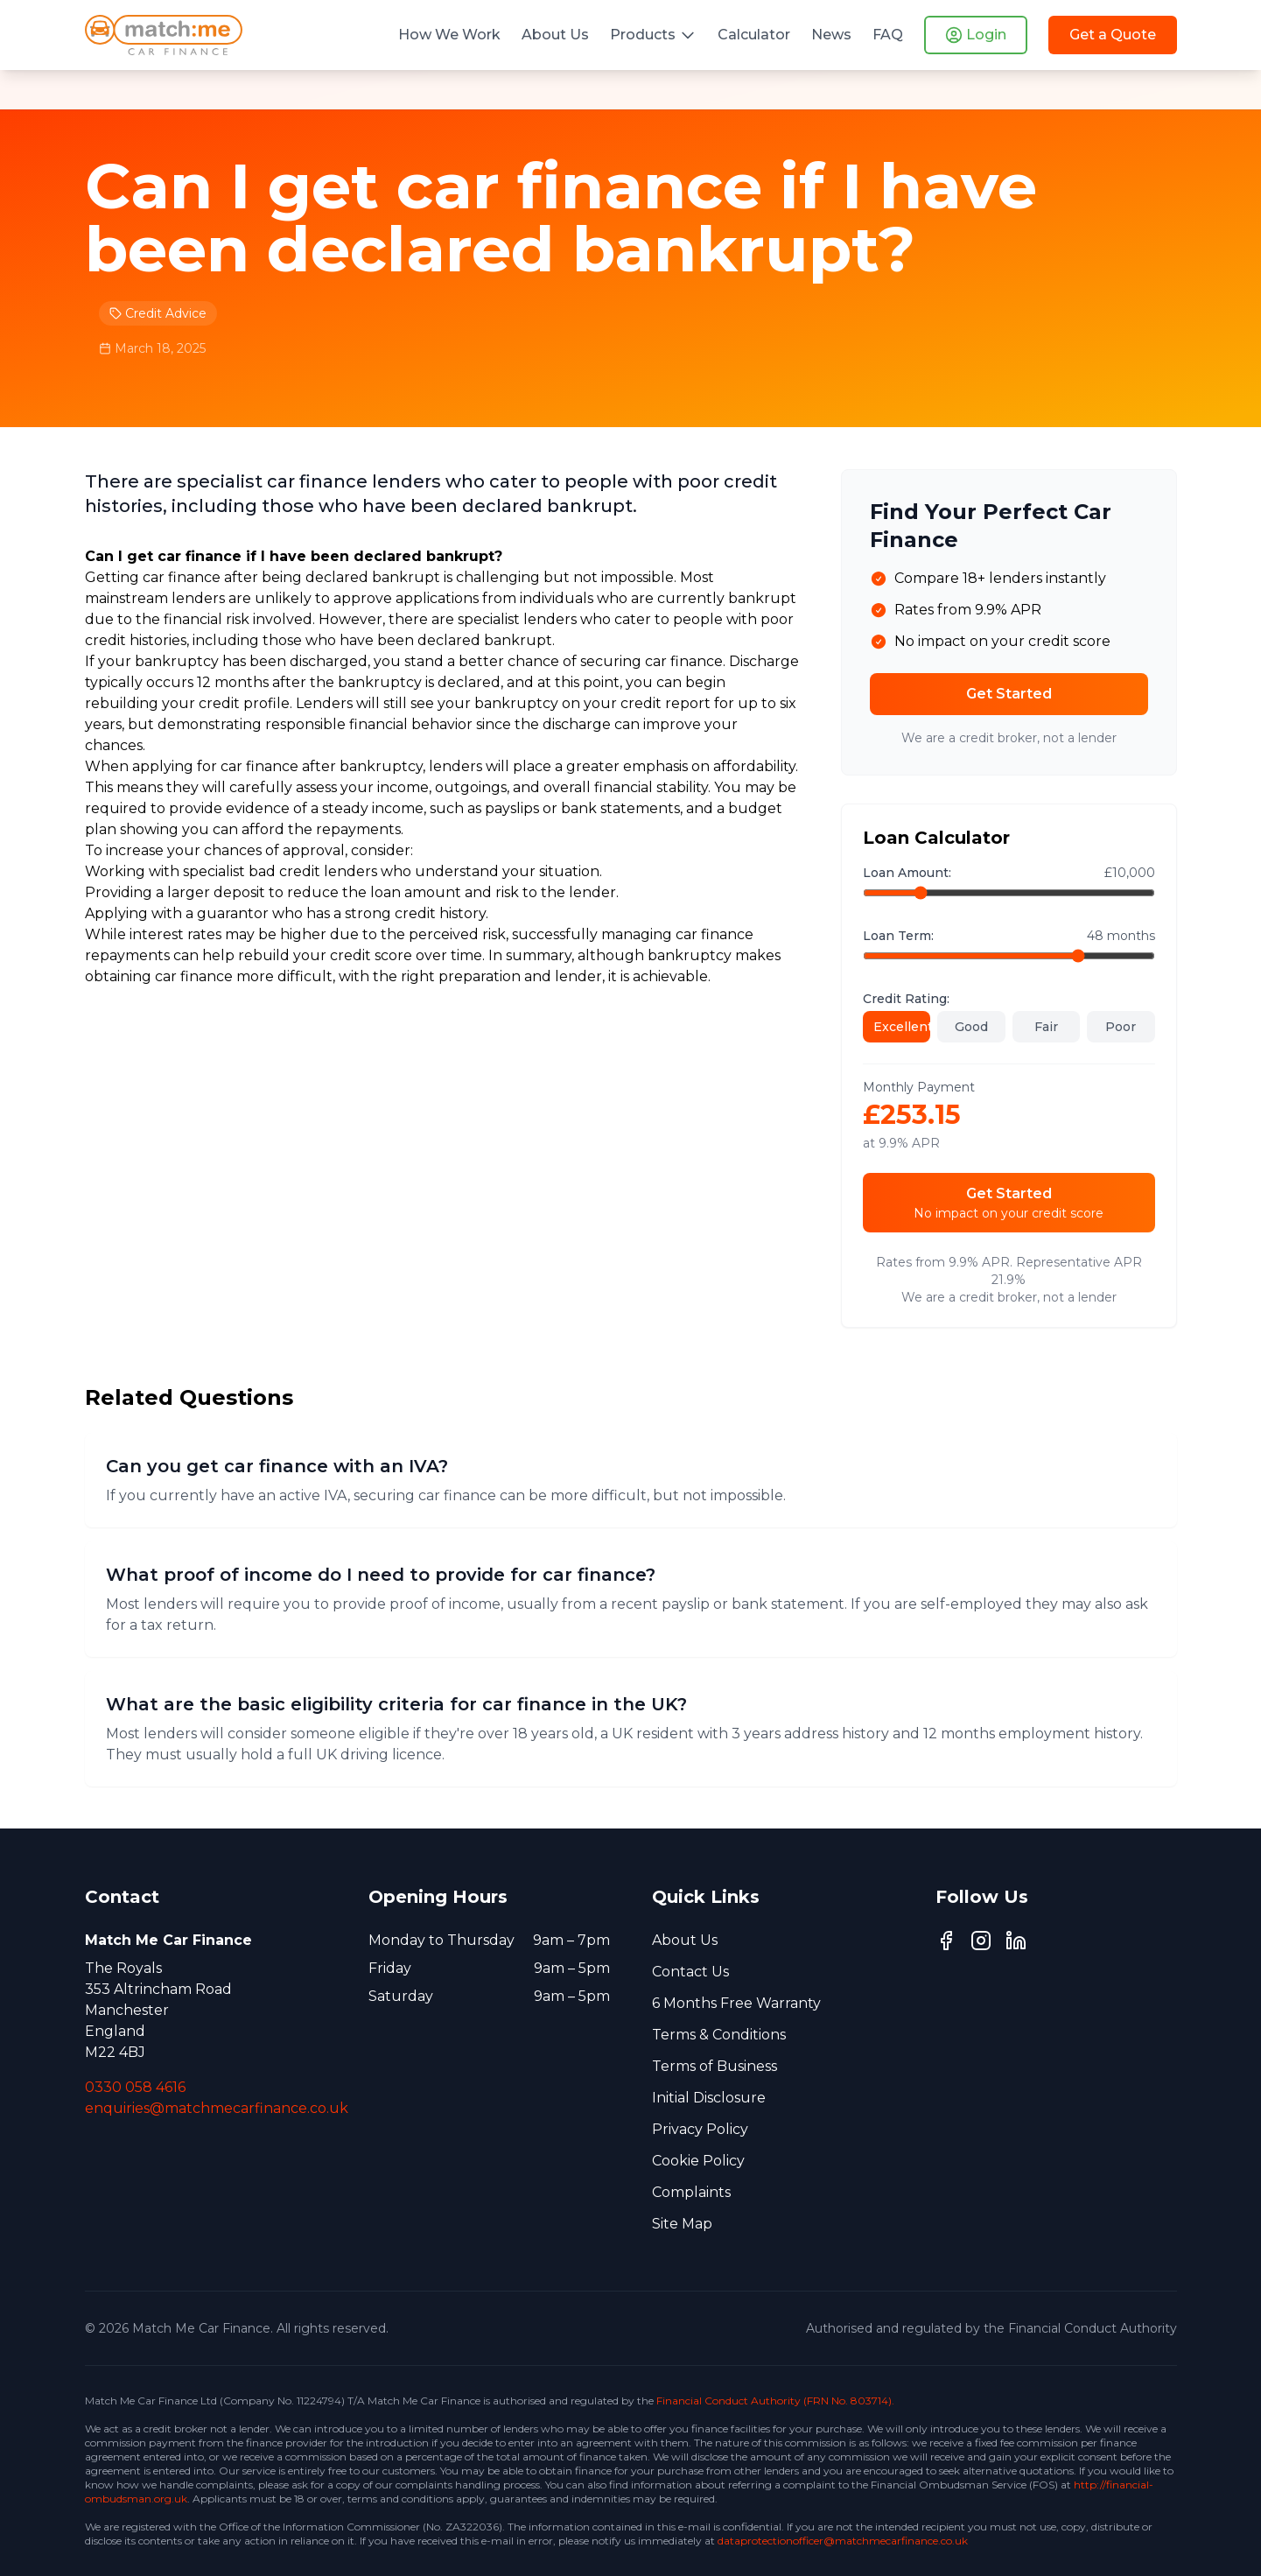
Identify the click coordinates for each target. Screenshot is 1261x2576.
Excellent (902, 1027)
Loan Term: (898, 936)
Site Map (682, 2223)
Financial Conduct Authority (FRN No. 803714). (775, 2400)
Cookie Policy (698, 2160)
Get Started (1009, 693)
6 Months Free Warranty (736, 2003)
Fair (1046, 1027)
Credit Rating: (906, 999)
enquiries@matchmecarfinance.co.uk (216, 2108)
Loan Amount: (907, 873)
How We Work (449, 34)
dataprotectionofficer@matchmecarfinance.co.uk (843, 2540)
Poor (1120, 1027)
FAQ (887, 34)
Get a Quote (1112, 34)
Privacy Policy (700, 2129)
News (831, 34)
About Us (555, 34)
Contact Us (690, 1971)
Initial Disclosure (709, 2097)
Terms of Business (714, 2066)
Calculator (754, 34)
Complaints (691, 2192)
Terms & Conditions (719, 2034)
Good (971, 1027)
